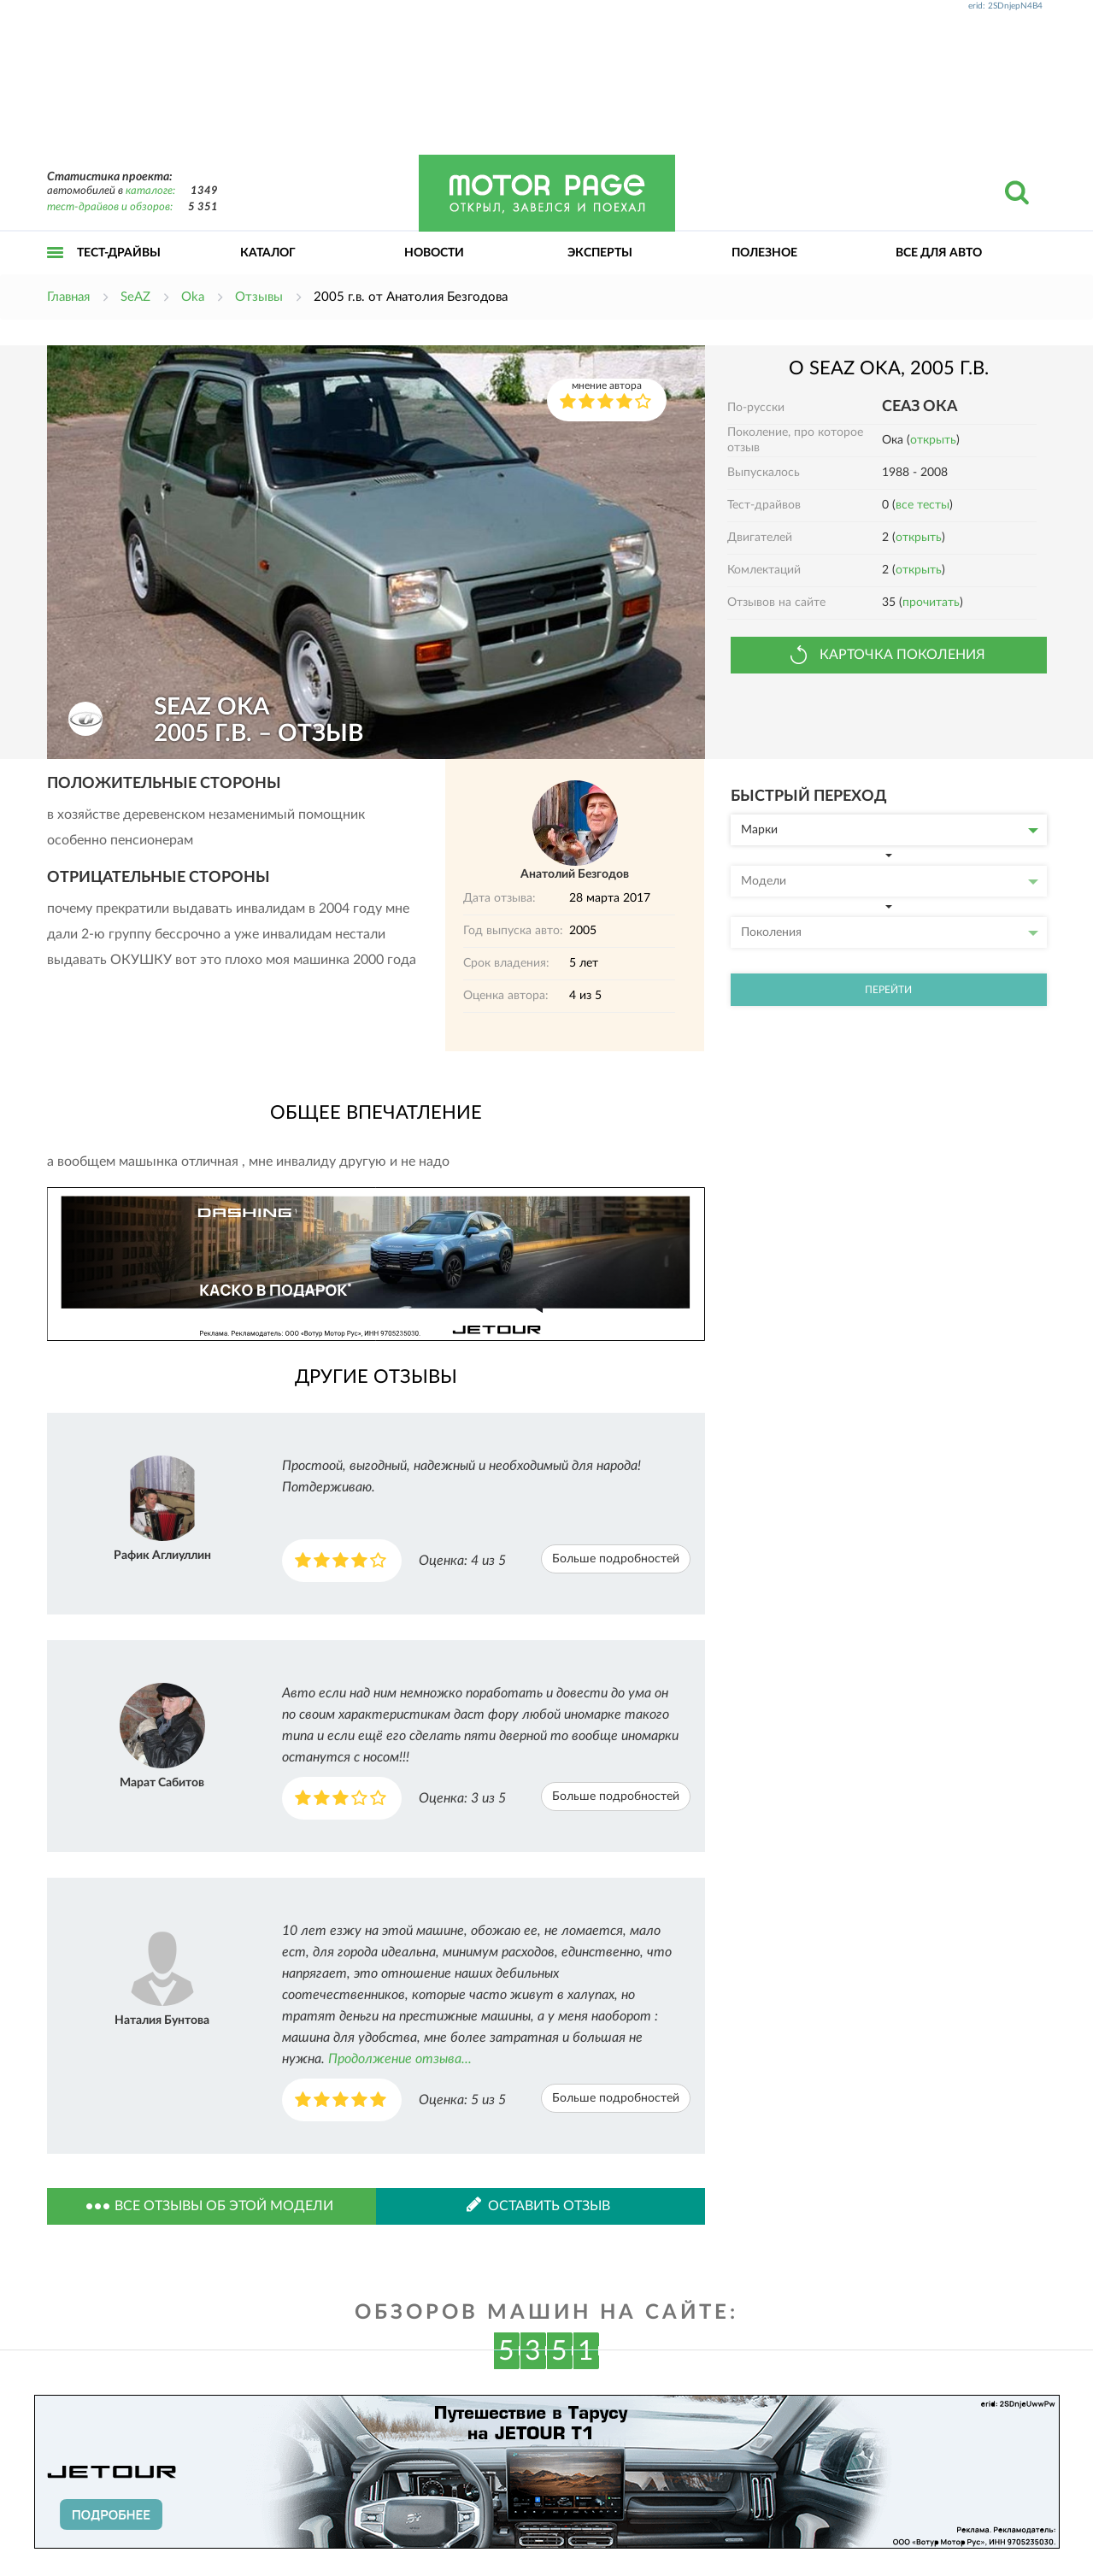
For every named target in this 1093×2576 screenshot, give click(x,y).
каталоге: (150, 191)
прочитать (931, 603)
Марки (889, 830)
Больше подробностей (615, 1559)
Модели (889, 881)
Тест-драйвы (119, 253)
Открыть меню (55, 271)
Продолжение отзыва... (400, 2059)
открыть (933, 440)
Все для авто (939, 253)
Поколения (889, 932)
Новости (434, 253)
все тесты (922, 505)
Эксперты (599, 253)
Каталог (268, 253)
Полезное (764, 253)
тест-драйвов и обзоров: (110, 207)
